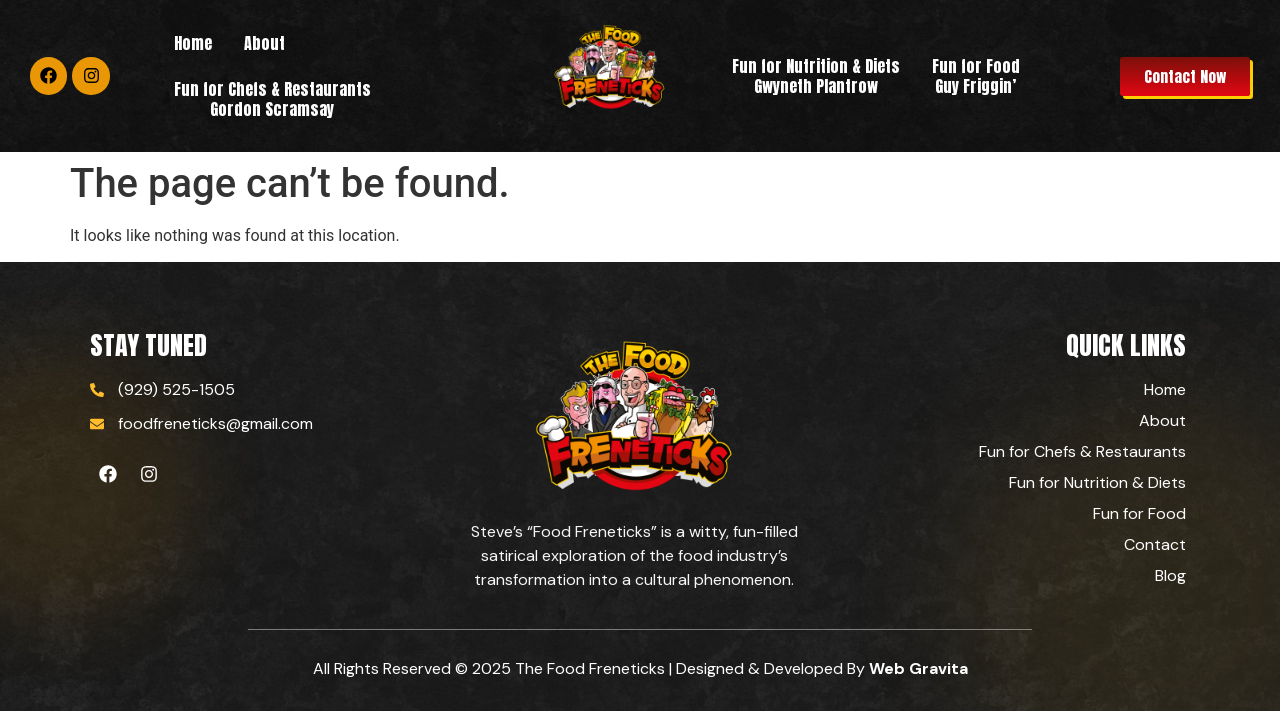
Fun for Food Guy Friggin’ (976, 76)
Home (193, 43)
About (264, 43)
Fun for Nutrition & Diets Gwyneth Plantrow (816, 76)
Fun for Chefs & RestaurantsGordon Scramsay (272, 99)
